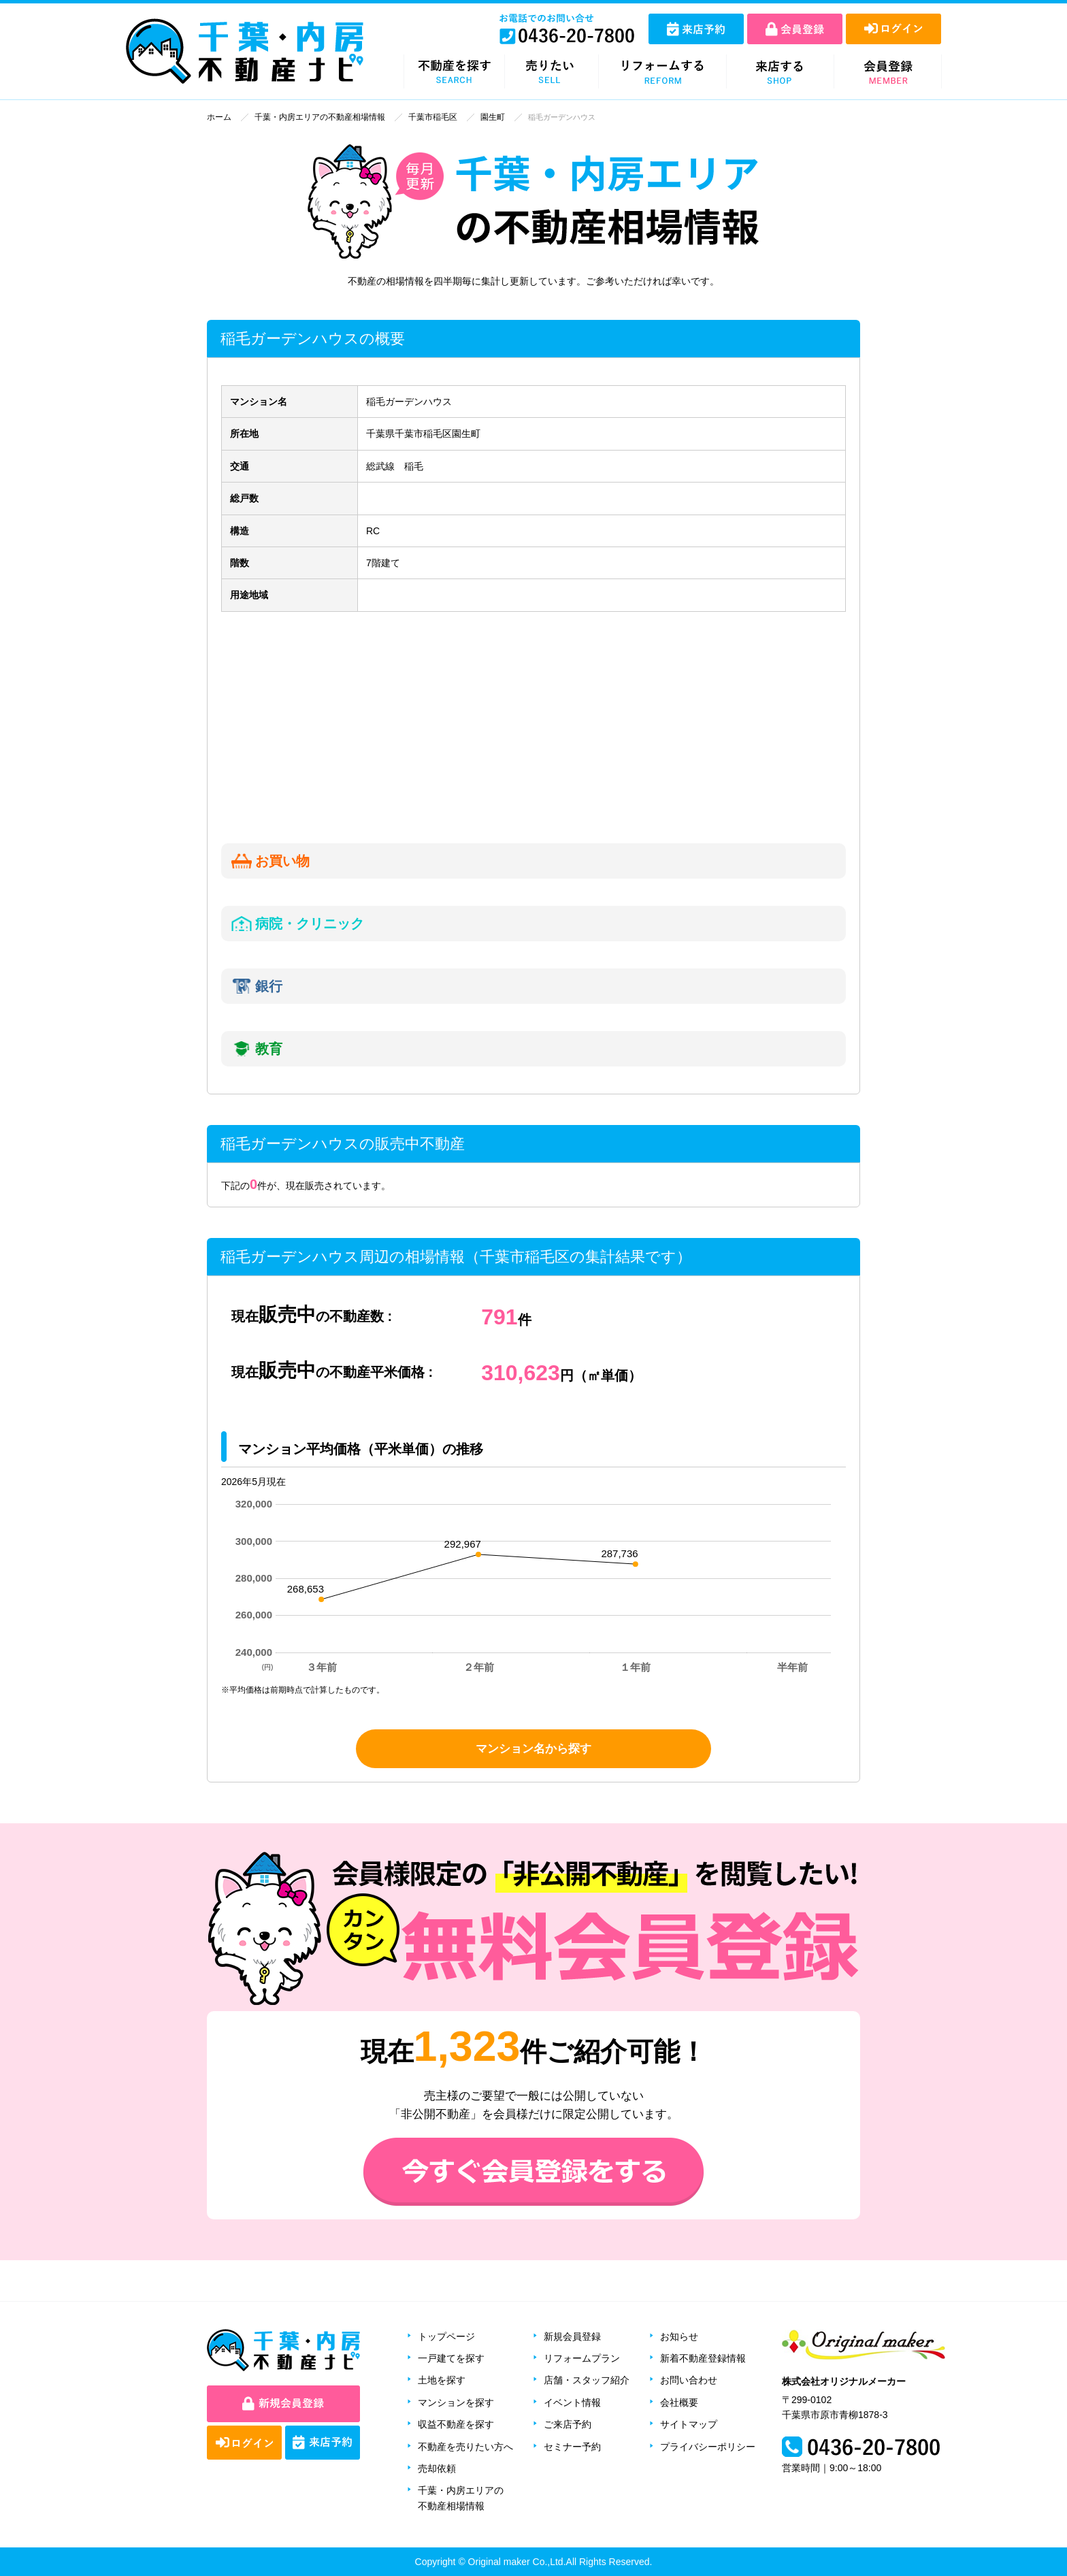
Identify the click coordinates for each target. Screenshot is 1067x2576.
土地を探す (441, 2380)
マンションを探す (456, 2401)
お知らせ (679, 2335)
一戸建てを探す (451, 2357)
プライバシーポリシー (707, 2446)
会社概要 (679, 2401)
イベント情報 (572, 2401)
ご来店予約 (567, 2424)
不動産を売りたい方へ (465, 2446)
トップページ (446, 2335)
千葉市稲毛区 (417, 117)
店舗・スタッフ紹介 (586, 2380)
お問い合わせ (688, 2380)
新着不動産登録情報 (703, 2357)
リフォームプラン (582, 2357)
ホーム (218, 117)
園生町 (474, 117)
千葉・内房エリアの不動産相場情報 (312, 117)
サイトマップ (688, 2424)
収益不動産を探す (456, 2424)
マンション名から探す (533, 1748)
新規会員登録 (572, 2335)
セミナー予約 (572, 2446)
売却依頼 (437, 2467)
